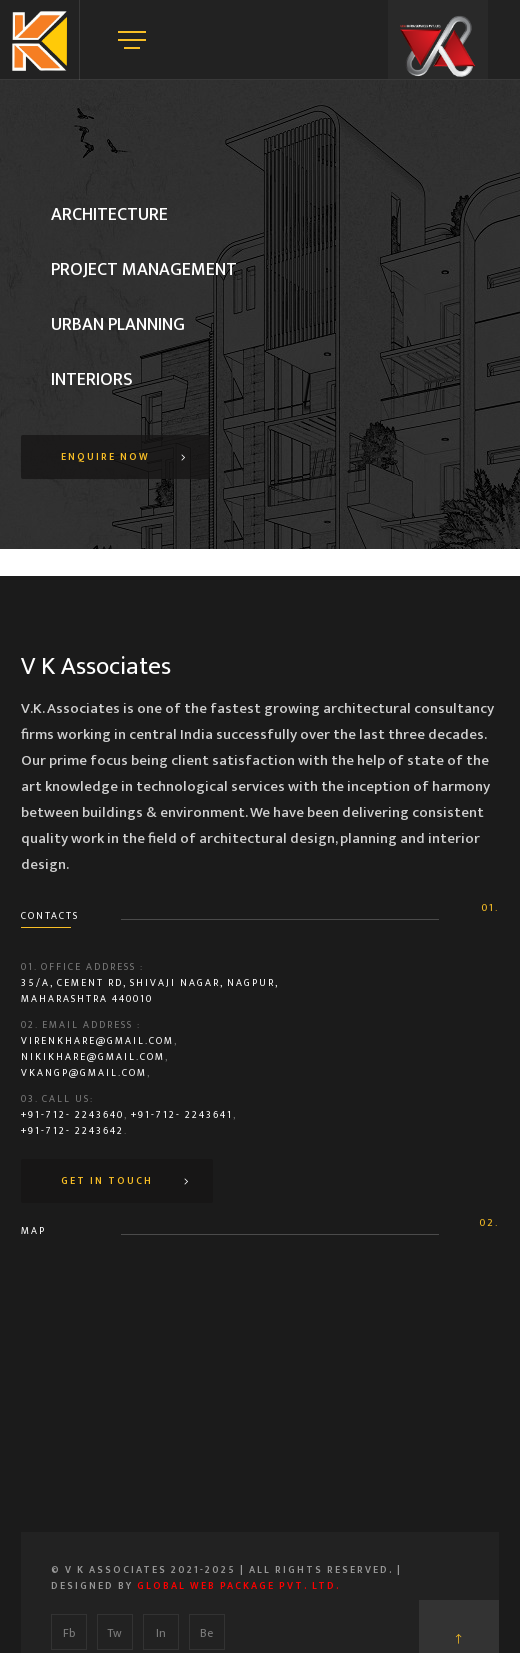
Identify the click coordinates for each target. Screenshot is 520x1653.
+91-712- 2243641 (182, 1115)
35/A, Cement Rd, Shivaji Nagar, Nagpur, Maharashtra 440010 (150, 991)
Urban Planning (118, 325)
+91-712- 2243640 (72, 1115)
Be (206, 1633)
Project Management (144, 270)
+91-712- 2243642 (72, 1131)
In (161, 1633)
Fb (69, 1633)
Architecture (109, 215)
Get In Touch (107, 1181)
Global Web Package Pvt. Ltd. (239, 1586)
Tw (114, 1633)
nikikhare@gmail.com (93, 1057)
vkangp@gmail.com (84, 1073)
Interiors (92, 380)
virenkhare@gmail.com (97, 1041)
